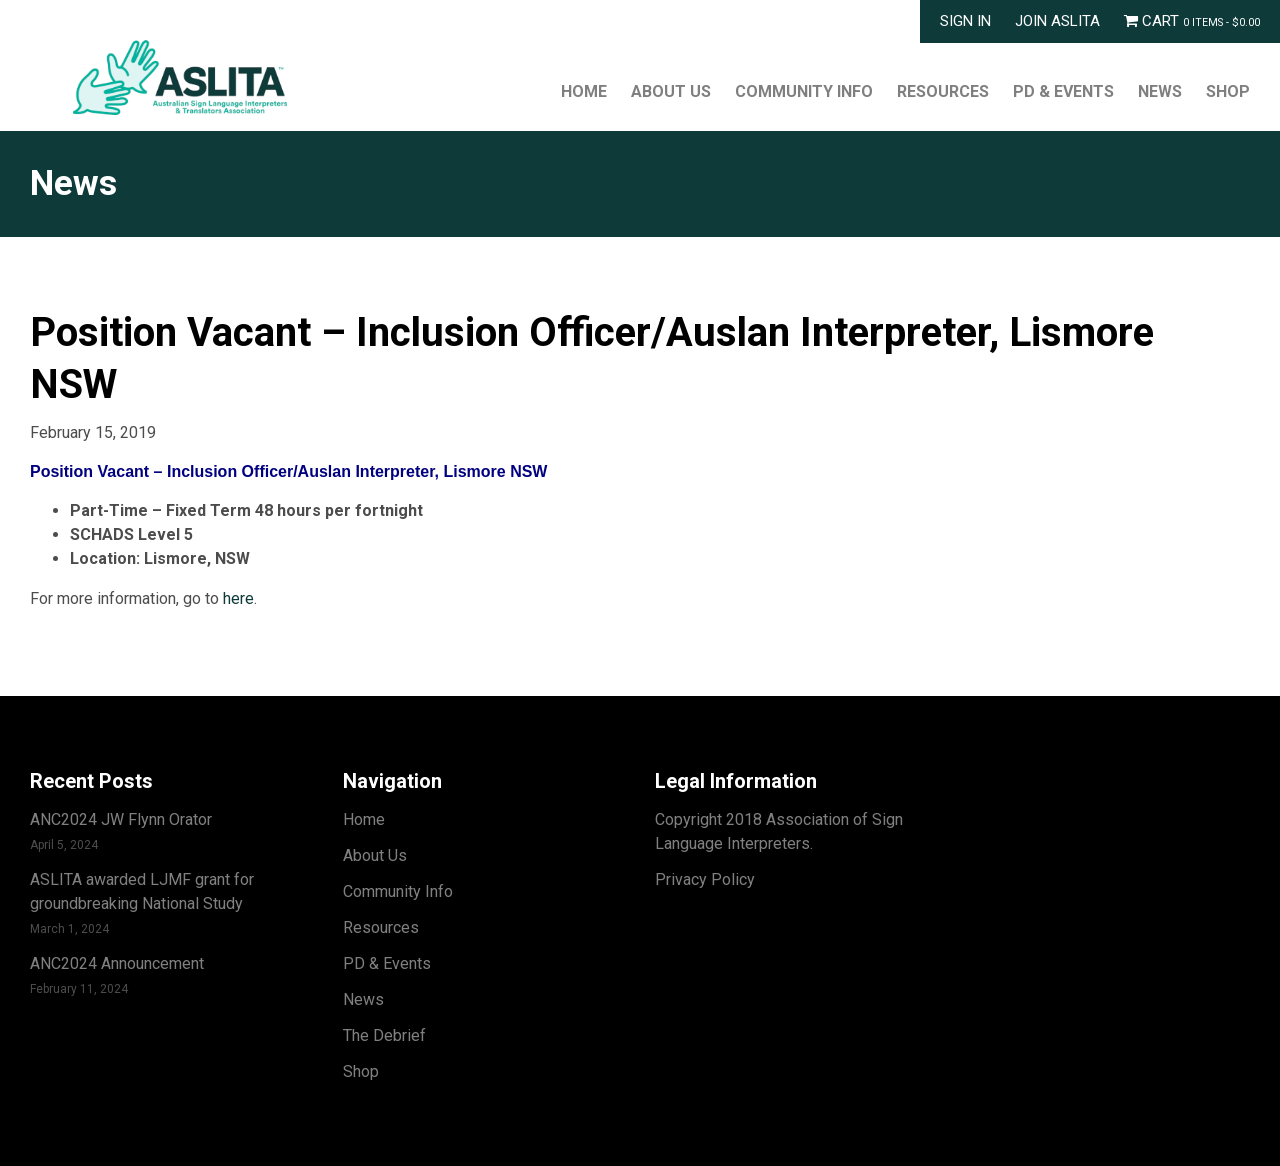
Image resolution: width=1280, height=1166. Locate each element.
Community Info (804, 91)
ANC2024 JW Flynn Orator (121, 819)
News (1160, 91)
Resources (943, 91)
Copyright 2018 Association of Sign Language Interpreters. (779, 831)
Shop (1228, 91)
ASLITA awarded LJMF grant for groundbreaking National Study (142, 891)
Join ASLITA (1057, 21)
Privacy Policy (705, 879)
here (238, 598)
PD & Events (1063, 91)
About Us (671, 91)
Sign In (965, 21)
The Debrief (384, 1035)
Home (584, 91)
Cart (1192, 21)
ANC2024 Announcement (117, 963)
